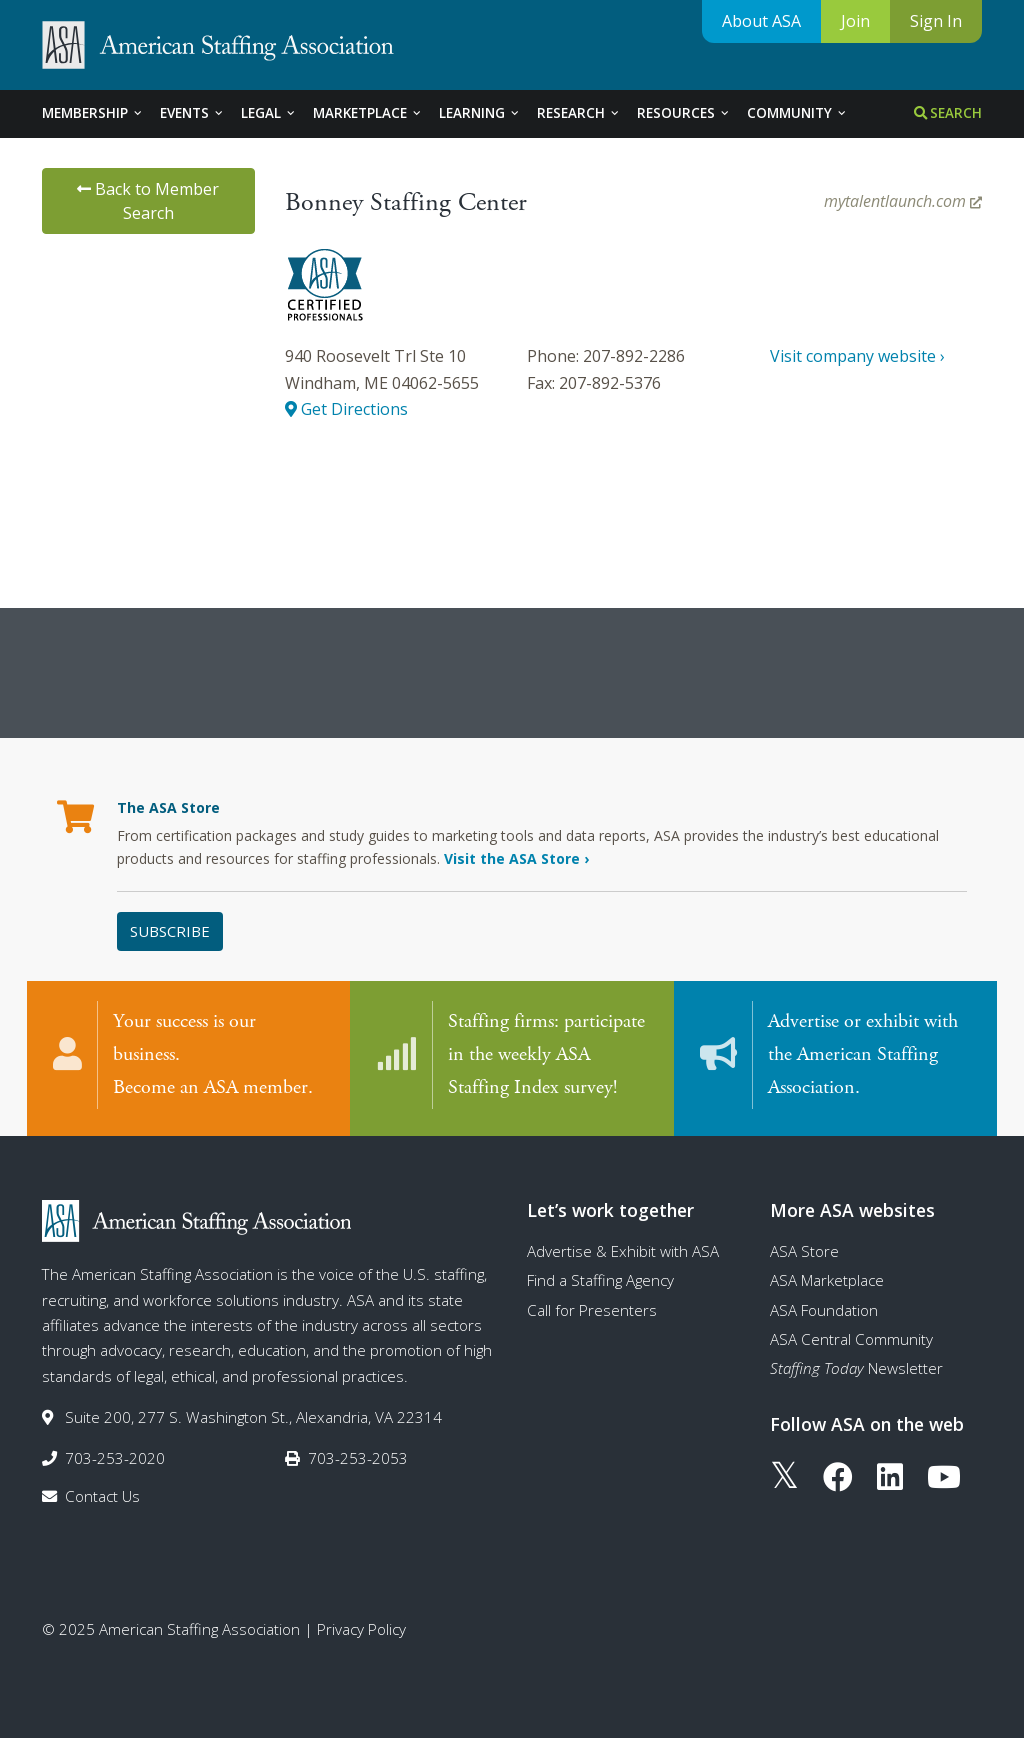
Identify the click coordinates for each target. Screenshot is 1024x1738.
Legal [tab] (269, 113)
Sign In (936, 21)
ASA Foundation (824, 1310)
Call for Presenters (592, 1310)
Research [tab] (579, 113)
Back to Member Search (148, 201)
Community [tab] (797, 113)
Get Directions (346, 409)
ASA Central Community (851, 1339)
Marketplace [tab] (368, 113)
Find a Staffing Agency (600, 1280)
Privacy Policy (361, 1629)
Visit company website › (857, 356)
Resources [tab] (684, 113)
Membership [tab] (93, 113)
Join (855, 21)
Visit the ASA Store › (516, 858)
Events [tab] (192, 113)
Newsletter (856, 1368)
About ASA (761, 21)
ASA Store (804, 1251)
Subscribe (170, 931)
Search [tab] (948, 113)
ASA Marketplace (827, 1280)
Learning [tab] (480, 113)
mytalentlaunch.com (903, 201)
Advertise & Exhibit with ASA (623, 1251)
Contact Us (102, 1496)
